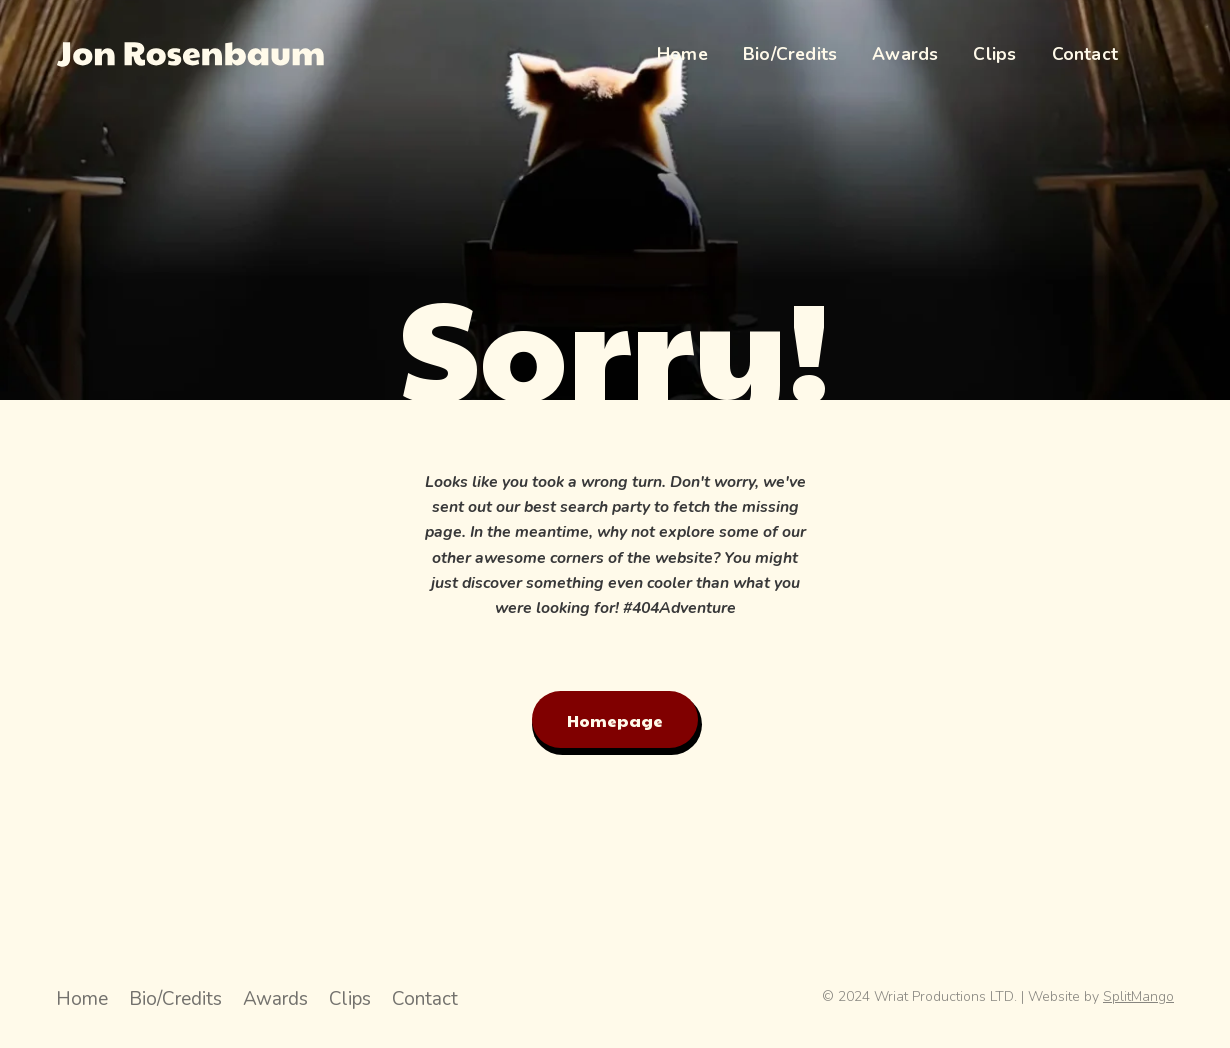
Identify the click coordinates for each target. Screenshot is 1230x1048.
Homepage (615, 720)
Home (82, 999)
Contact (425, 999)
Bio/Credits (175, 999)
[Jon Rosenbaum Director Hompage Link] (190, 54)
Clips (350, 999)
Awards (275, 999)
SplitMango (1138, 996)
